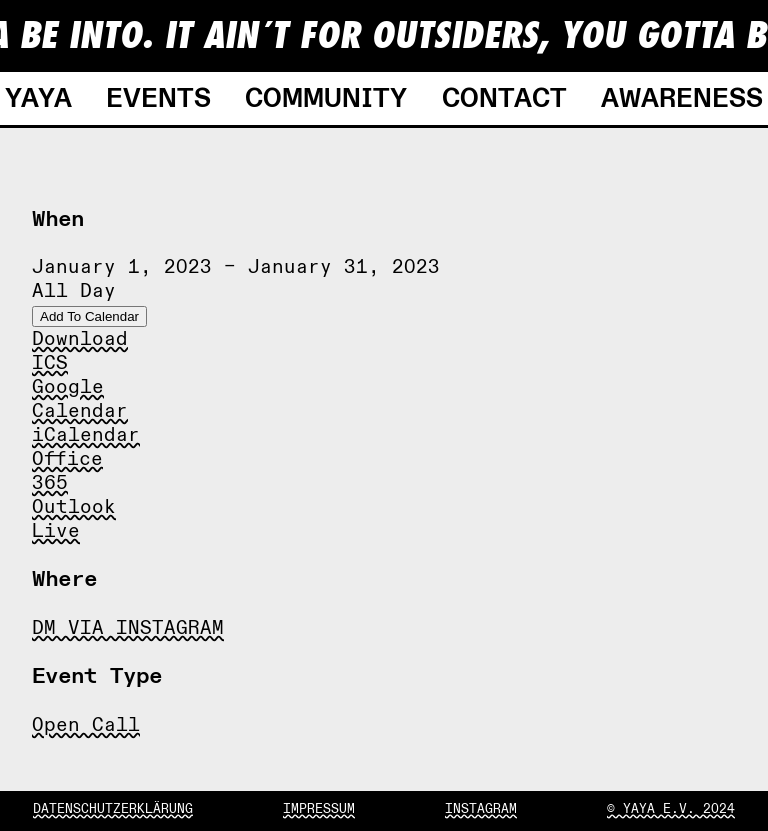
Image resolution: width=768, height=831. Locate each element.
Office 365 (67, 471)
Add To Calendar (89, 316)
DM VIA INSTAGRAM (128, 628)
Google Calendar (80, 399)
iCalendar (86, 435)
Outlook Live (74, 519)
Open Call (86, 725)
